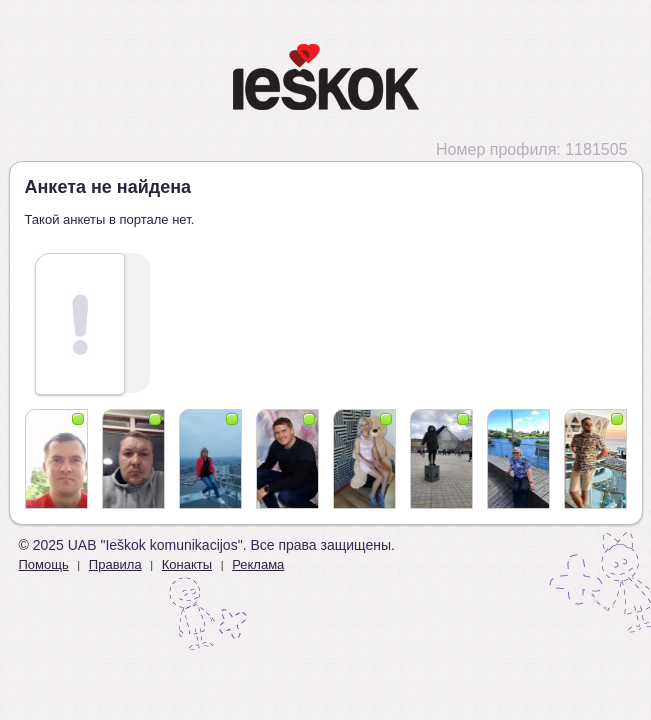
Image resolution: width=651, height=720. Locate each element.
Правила (115, 564)
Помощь (44, 564)
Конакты (187, 564)
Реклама (258, 564)
